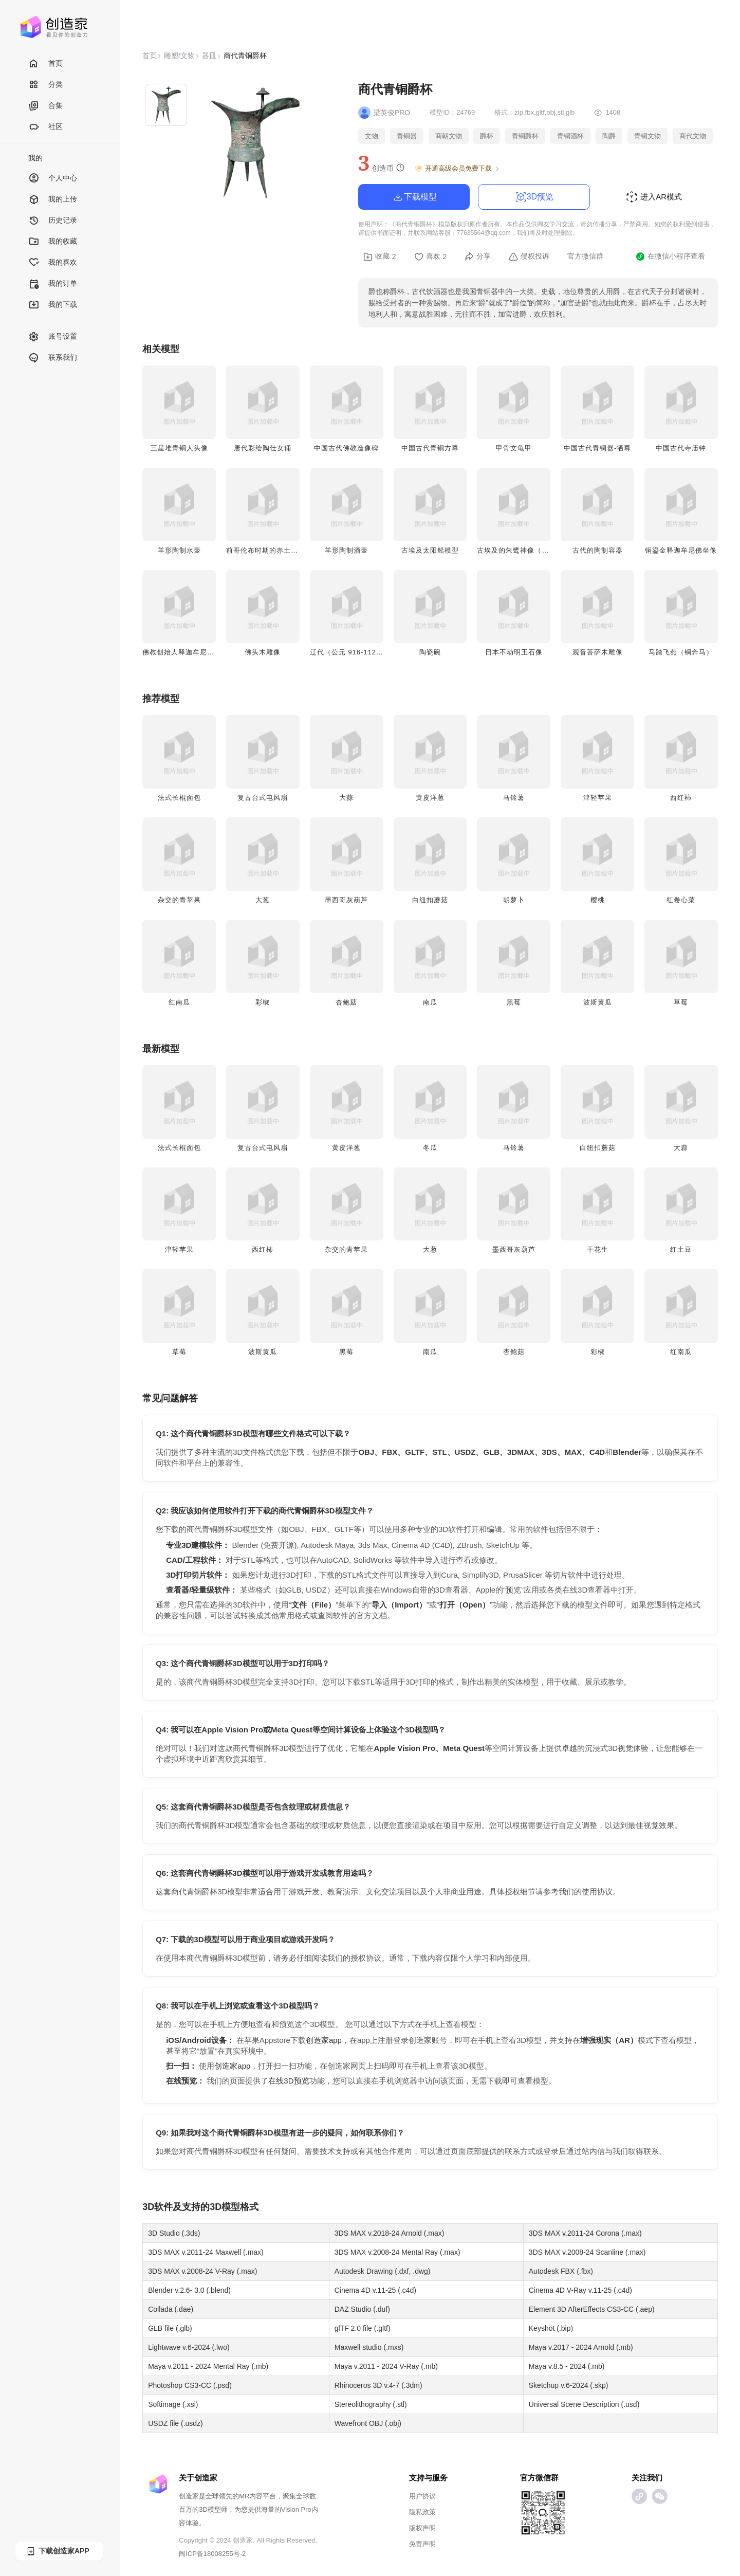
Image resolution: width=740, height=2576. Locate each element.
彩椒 (262, 1002)
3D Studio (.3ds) (174, 2233)
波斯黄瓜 (597, 1002)
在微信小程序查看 (670, 256)
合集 (45, 106)
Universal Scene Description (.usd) (584, 2404)
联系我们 (52, 358)
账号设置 (52, 337)
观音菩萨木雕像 (597, 652)
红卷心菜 (681, 900)
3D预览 (533, 197)
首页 (45, 64)
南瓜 (430, 1002)
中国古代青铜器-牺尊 (597, 448)
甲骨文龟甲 (514, 448)
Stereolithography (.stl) (371, 2404)
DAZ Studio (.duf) (362, 2309)
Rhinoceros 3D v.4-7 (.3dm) (378, 2385)
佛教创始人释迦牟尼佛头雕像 (189, 652)
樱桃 (597, 900)
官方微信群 (585, 256)
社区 (45, 127)
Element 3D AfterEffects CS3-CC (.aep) (592, 2309)
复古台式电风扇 (262, 797)
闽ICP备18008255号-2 (212, 2553)
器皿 (209, 55)
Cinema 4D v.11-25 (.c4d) (375, 2290)
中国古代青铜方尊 (430, 448)
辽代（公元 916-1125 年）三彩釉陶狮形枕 (379, 652)
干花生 (597, 1249)
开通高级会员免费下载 (458, 169)
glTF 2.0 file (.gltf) (363, 2328)
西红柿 (681, 797)
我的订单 (52, 284)
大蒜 (346, 797)
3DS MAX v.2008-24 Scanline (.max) (587, 2252)
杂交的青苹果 (179, 900)
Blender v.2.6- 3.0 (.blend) (189, 2290)
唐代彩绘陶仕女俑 (262, 448)
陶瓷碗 (430, 652)
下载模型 (414, 197)
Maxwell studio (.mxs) (369, 2347)
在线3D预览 (288, 2080)
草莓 (681, 1002)
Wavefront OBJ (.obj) (368, 2423)
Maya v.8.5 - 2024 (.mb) (567, 2366)
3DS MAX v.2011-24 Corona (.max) (585, 2233)
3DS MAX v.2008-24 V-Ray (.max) (202, 2271)
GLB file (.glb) (170, 2328)
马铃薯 (514, 797)
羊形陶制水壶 (179, 550)
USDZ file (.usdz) (175, 2423)
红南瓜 (179, 1002)
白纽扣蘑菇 (430, 900)
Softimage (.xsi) (173, 2404)
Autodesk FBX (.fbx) (561, 2271)
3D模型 (225, 2207)
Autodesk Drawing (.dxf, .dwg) (383, 2271)
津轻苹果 (597, 797)
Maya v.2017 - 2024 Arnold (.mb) (581, 2347)
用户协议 (422, 2496)
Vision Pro (296, 2509)
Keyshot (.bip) (551, 2328)
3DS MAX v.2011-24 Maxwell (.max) (206, 2252)
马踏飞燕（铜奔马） (681, 652)
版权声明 (422, 2528)
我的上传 (52, 199)
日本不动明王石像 (514, 652)
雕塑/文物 (179, 55)
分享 (478, 256)
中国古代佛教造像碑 (346, 448)
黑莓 (514, 1002)
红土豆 (681, 1249)
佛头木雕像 (263, 652)
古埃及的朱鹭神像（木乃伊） (523, 550)
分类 (45, 85)
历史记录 (52, 220)
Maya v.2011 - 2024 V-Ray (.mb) (386, 2366)
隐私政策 (422, 2512)
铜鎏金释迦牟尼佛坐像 (681, 550)
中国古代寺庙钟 (681, 448)
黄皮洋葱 (430, 797)
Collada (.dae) (170, 2309)
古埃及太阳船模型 (430, 550)
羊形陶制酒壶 (346, 550)
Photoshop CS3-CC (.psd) (190, 2385)
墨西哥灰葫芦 (346, 900)
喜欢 (430, 256)
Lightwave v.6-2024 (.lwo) (188, 2347)
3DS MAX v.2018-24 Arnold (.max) (390, 2233)
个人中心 (52, 178)
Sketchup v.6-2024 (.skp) (568, 2385)
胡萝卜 (514, 900)
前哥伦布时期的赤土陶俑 (265, 550)
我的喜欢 (52, 263)
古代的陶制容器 (597, 550)
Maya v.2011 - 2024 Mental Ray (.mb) (208, 2366)
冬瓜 (430, 1148)
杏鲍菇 (346, 1002)
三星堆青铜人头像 (179, 448)
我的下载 (52, 305)
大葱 (262, 900)
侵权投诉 (529, 256)
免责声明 (422, 2544)
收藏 (379, 256)
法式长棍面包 (179, 797)
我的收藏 (52, 241)
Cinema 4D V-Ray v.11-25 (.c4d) (580, 2290)
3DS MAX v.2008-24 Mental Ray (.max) (397, 2252)
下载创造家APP (57, 2551)
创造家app (324, 2040)
